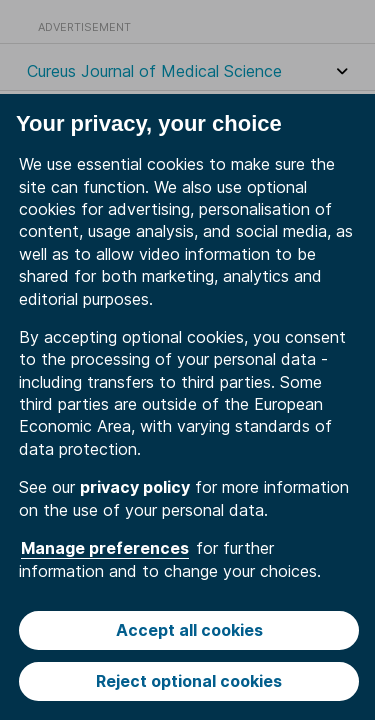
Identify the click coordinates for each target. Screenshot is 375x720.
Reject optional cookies (189, 681)
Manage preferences (105, 548)
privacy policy (135, 487)
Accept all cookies (189, 630)
